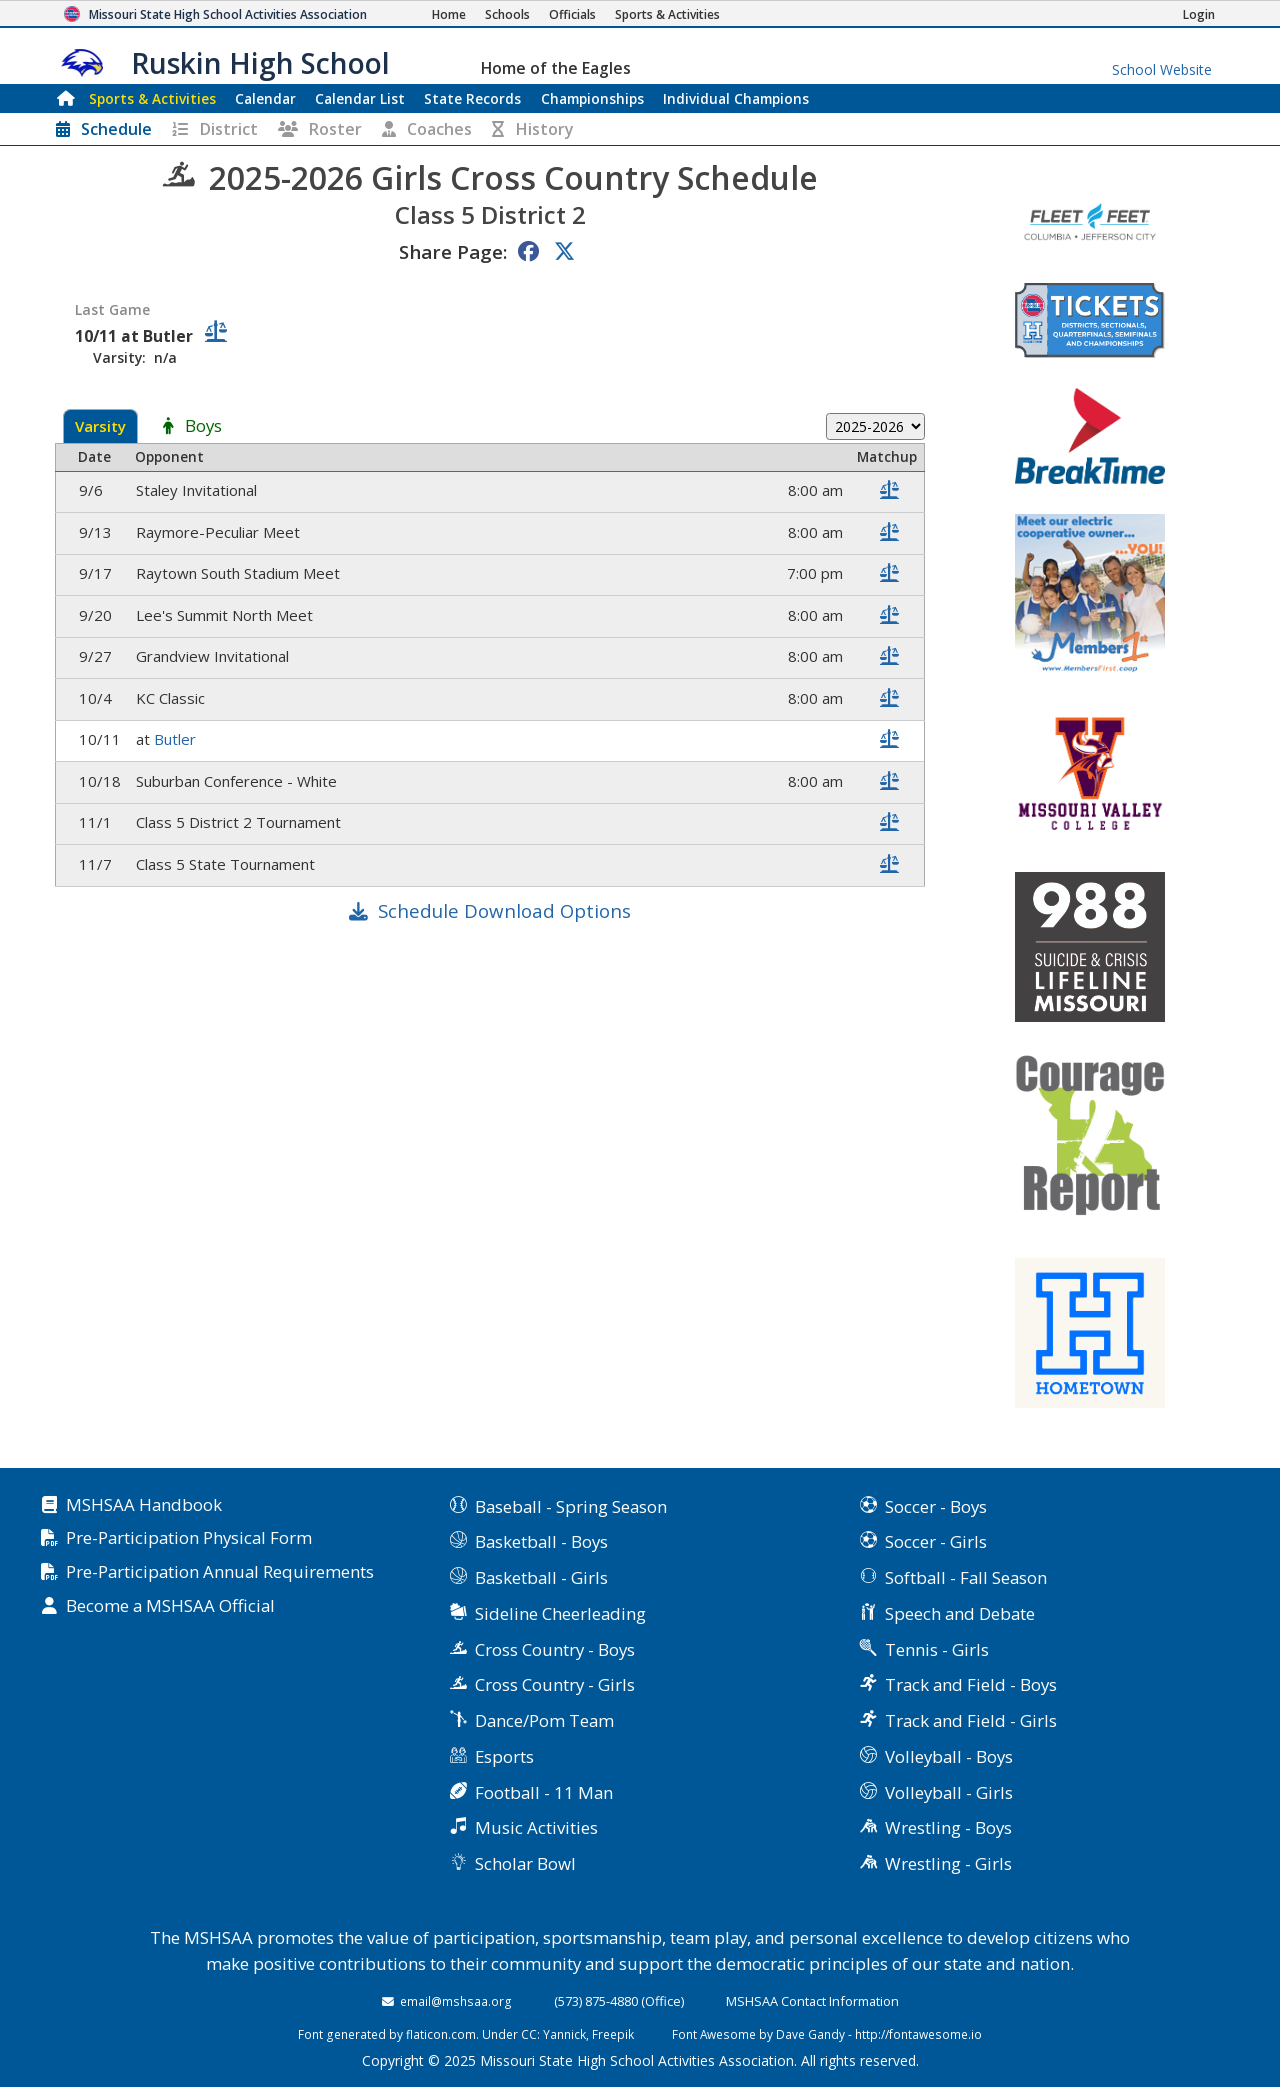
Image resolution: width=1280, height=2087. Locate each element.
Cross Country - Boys (555, 1649)
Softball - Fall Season (966, 1577)
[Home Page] (449, 14)
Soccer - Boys (936, 1506)
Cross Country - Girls (555, 1684)
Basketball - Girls (541, 1577)
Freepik (613, 2034)
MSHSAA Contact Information (812, 2001)
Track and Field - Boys (971, 1684)
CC (529, 2034)
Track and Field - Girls (971, 1720)
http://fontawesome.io (918, 2034)
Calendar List (360, 98)
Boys (203, 426)
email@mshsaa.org (456, 2001)
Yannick (564, 2034)
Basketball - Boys (541, 1541)
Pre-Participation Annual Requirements (220, 1572)
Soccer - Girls (936, 1541)
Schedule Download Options (504, 910)
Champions (736, 98)
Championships (592, 98)
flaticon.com (441, 2034)
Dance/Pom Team (544, 1720)
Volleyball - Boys (949, 1756)
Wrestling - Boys (948, 1827)
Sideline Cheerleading (560, 1613)
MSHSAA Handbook (144, 1505)
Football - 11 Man (544, 1792)
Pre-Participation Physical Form (189, 1538)
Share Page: (453, 251)
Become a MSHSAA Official (170, 1606)
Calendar (265, 98)
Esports (504, 1756)
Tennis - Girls (937, 1649)
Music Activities (536, 1827)
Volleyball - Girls (949, 1792)
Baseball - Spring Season (571, 1506)
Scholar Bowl (525, 1863)
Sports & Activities (152, 98)
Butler (177, 739)
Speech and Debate (960, 1613)
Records (472, 98)
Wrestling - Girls (948, 1863)
